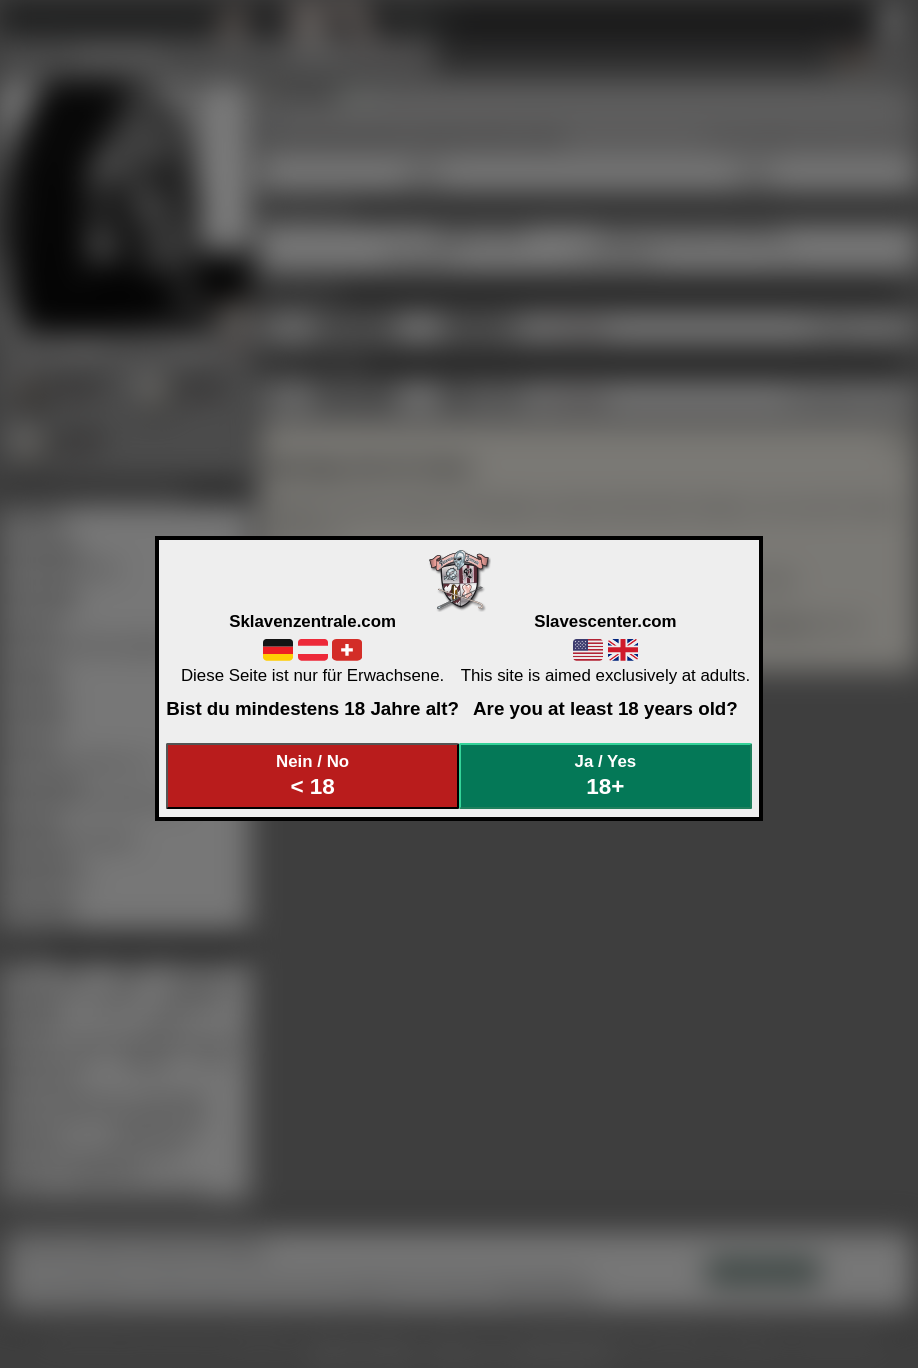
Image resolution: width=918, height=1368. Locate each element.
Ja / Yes (606, 775)
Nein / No (313, 775)
